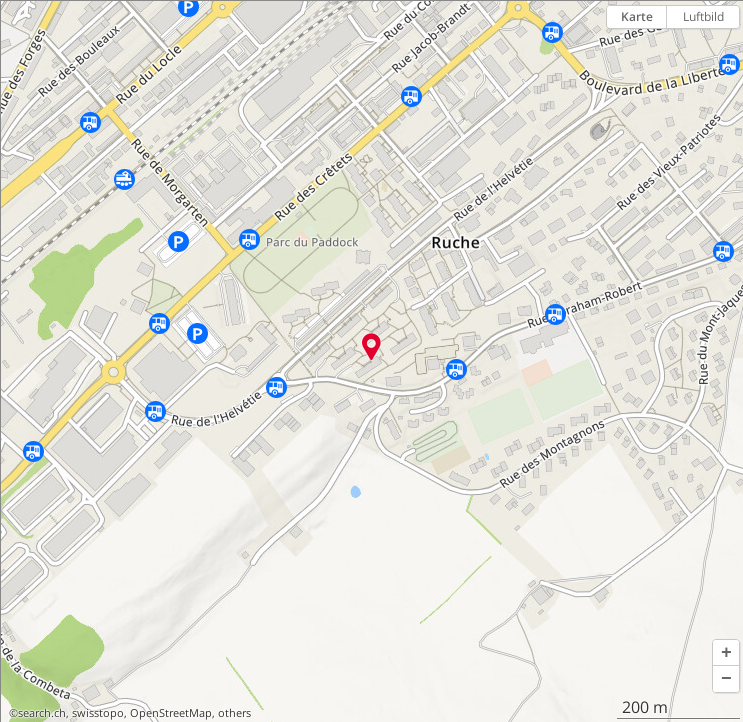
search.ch (42, 713)
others (234, 713)
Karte (637, 16)
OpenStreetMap (171, 713)
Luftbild (703, 16)
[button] (726, 653)
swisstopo (98, 713)
